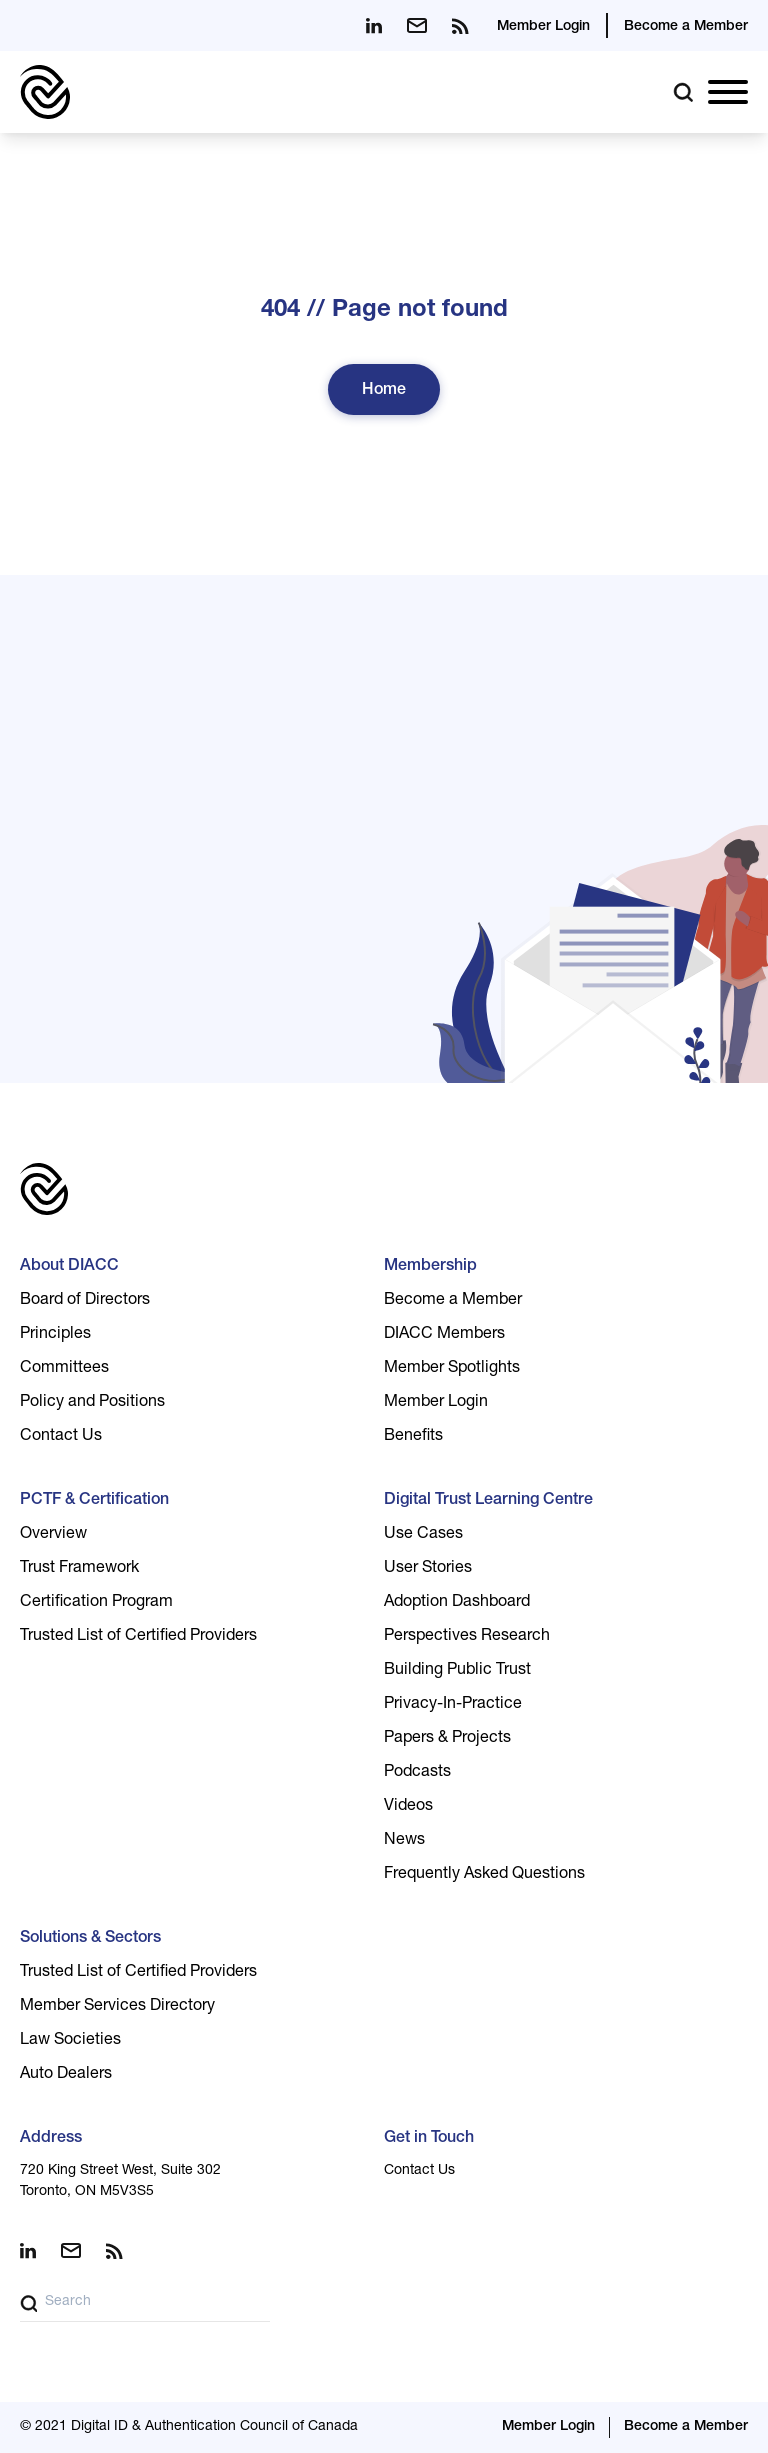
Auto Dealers (66, 2075)
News (404, 1841)
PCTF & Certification (94, 1501)
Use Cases (423, 1535)
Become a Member (686, 27)
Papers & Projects (447, 1739)
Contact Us (61, 1437)
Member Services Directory (117, 2007)
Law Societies (70, 2041)
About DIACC (69, 1267)
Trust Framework (79, 1569)
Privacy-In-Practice (453, 1705)
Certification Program (96, 1603)
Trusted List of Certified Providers (138, 1637)
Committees (64, 1369)
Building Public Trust (457, 1671)
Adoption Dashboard (457, 1603)
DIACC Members (444, 1335)
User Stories (428, 1569)
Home (384, 391)
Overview (53, 1535)
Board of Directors (85, 1301)
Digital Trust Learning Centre (488, 1501)
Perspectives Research (467, 1637)
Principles (55, 1335)
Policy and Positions (92, 1403)
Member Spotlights (452, 1369)
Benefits (413, 1437)
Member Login (543, 27)
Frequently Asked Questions (484, 1875)
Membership (430, 1267)
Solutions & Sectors (90, 1939)
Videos (408, 1807)
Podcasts (417, 1773)
